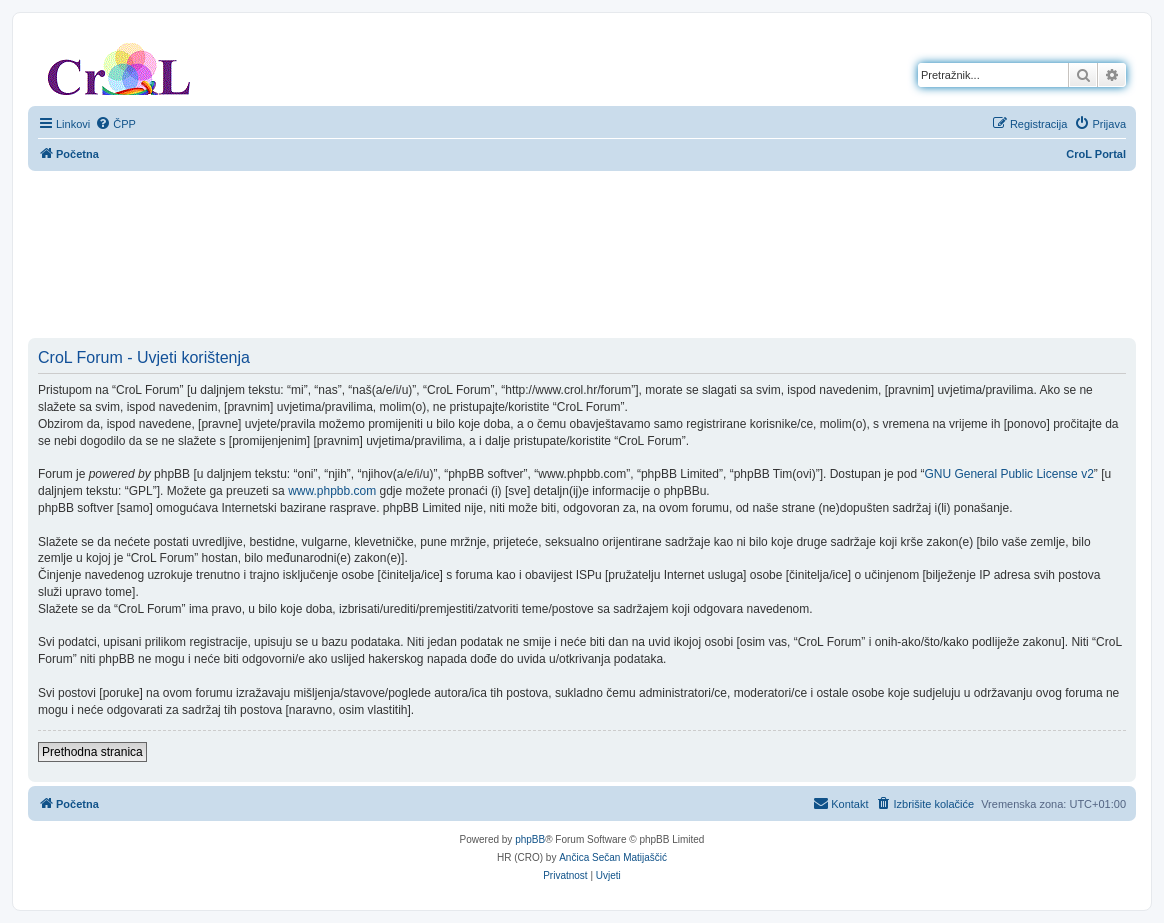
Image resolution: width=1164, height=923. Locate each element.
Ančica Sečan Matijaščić (613, 857)
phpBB (530, 839)
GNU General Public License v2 (1008, 474)
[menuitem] (115, 124)
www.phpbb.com (332, 491)
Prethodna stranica (92, 752)
